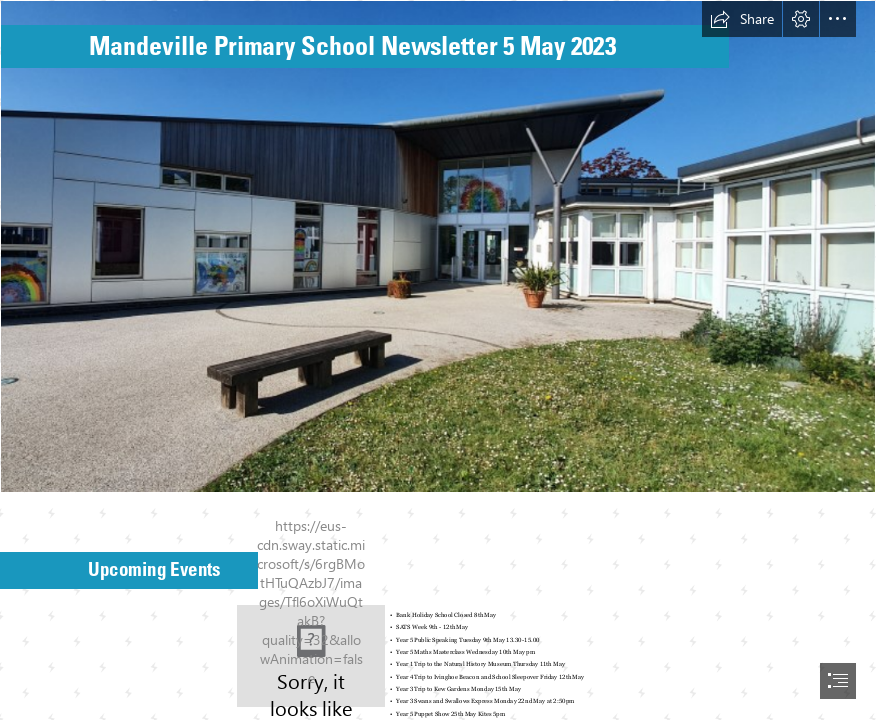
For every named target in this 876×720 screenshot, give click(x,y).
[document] (438, 360)
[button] (742, 19)
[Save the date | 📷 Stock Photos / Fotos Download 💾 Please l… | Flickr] (311, 656)
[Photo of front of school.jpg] (438, 246)
